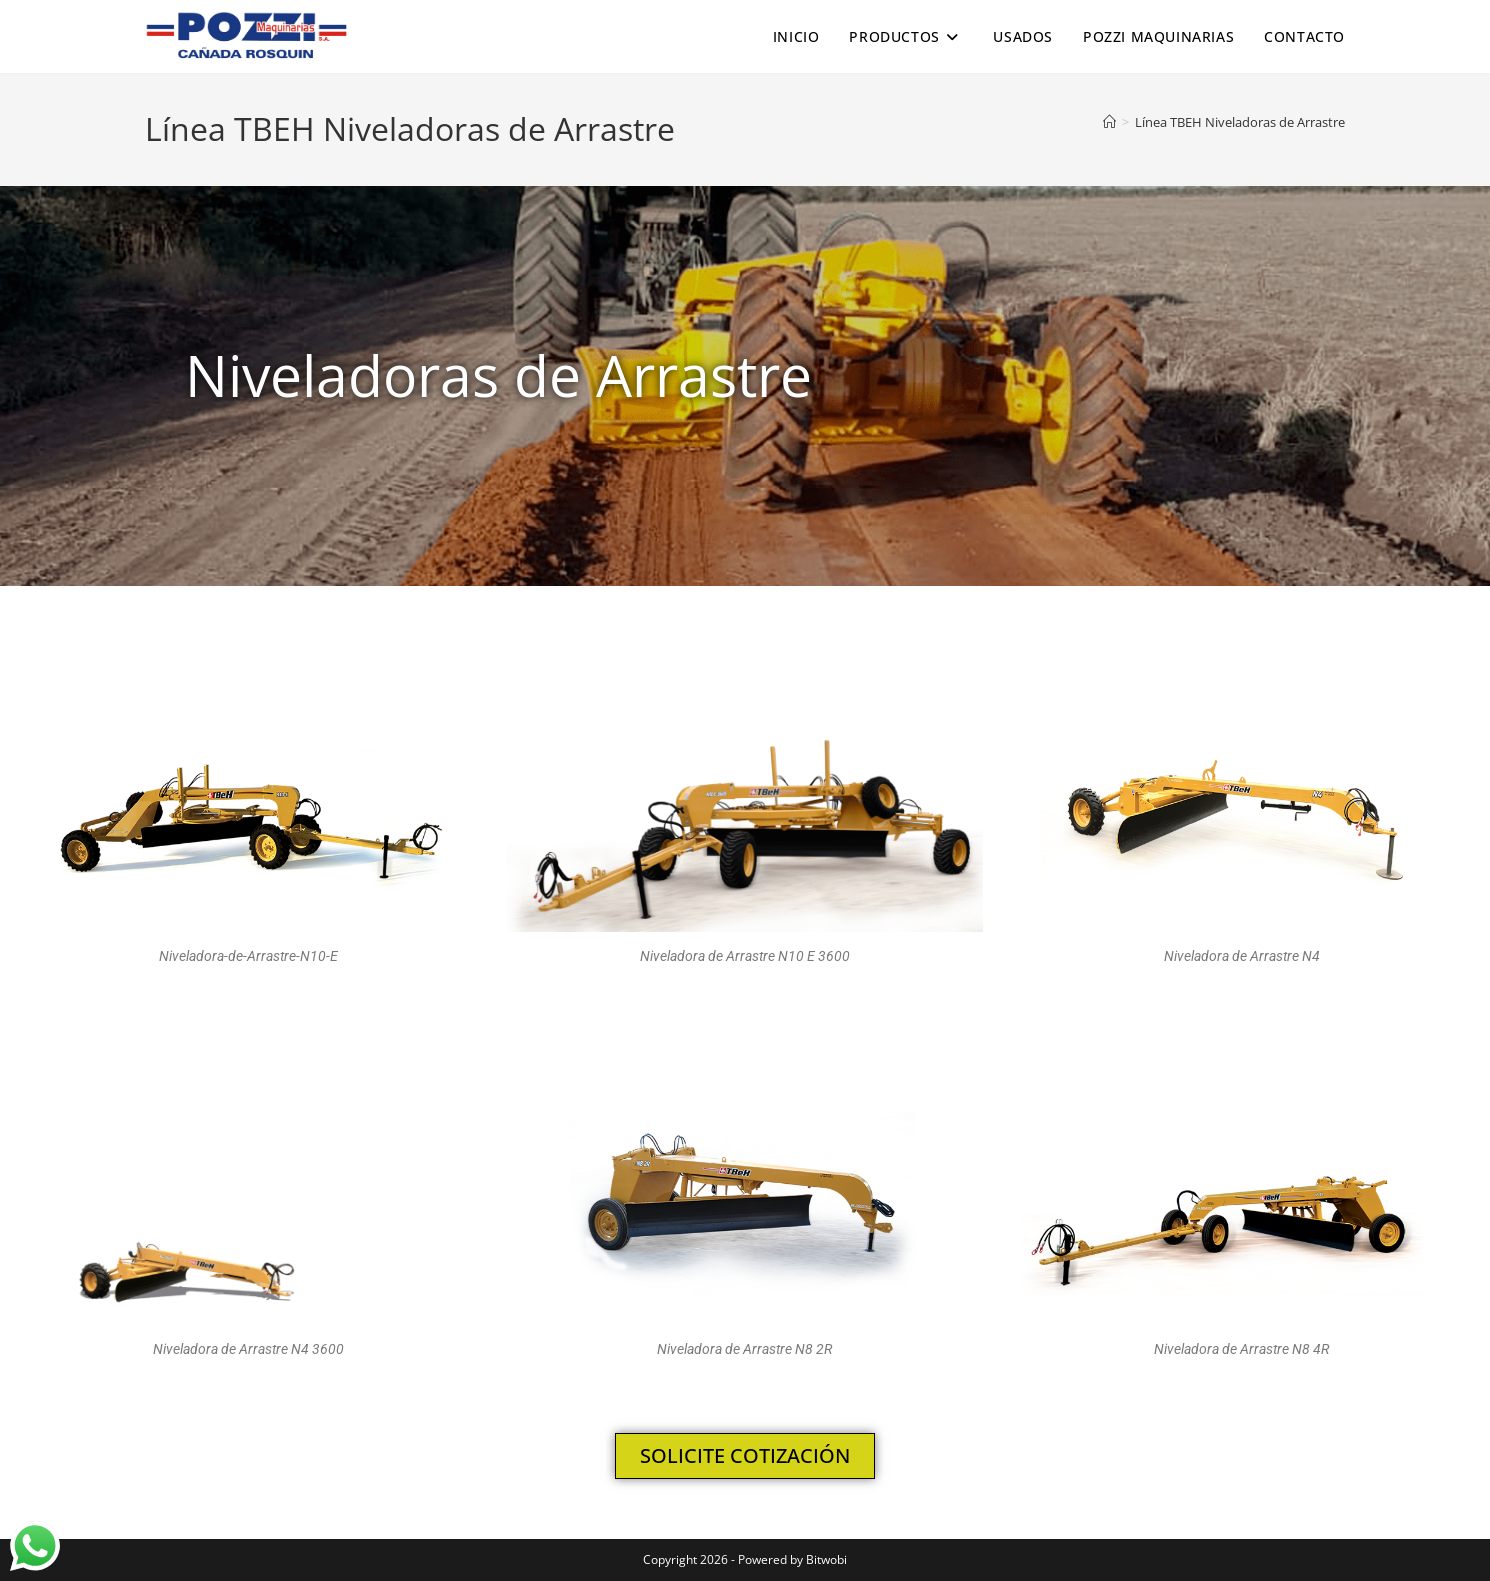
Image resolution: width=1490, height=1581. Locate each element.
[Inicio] (1109, 122)
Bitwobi (826, 1559)
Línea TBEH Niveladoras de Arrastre (1240, 122)
